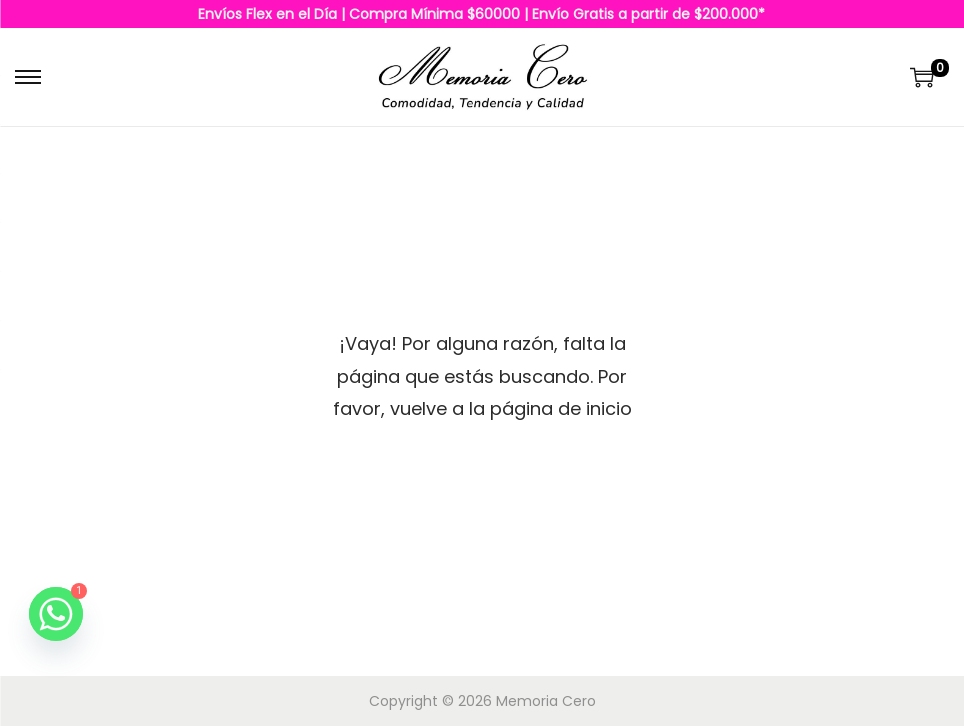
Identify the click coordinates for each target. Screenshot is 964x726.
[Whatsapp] (56, 614)
